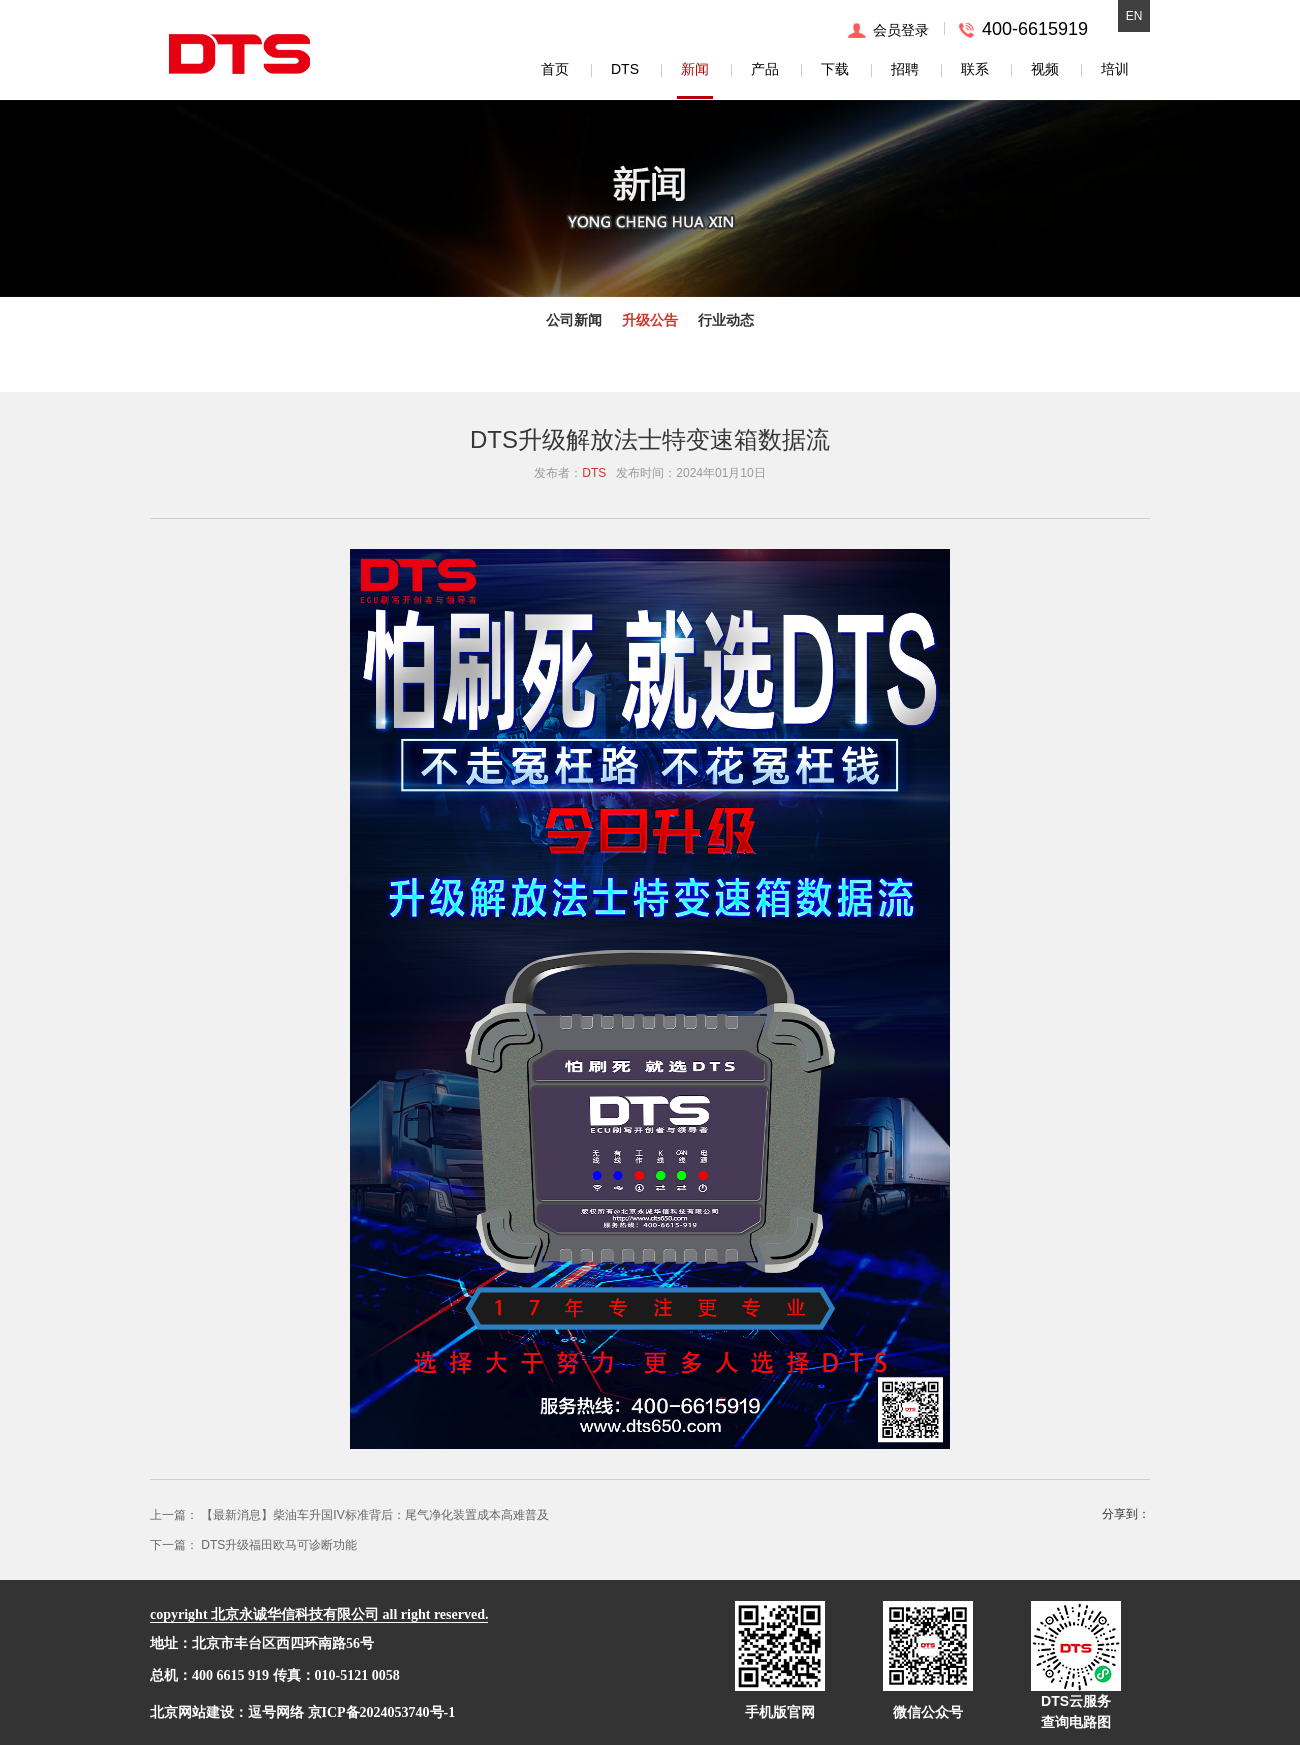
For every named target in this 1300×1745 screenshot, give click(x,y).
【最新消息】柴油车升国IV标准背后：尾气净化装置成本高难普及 (374, 1515)
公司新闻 (574, 320)
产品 (765, 69)
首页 (555, 69)
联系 (975, 69)
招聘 (905, 69)
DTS (625, 69)
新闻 (695, 69)
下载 (835, 69)
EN (1134, 16)
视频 (1045, 69)
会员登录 (901, 30)
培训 (1115, 69)
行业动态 (726, 320)
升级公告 (650, 320)
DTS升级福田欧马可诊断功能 (279, 1545)
